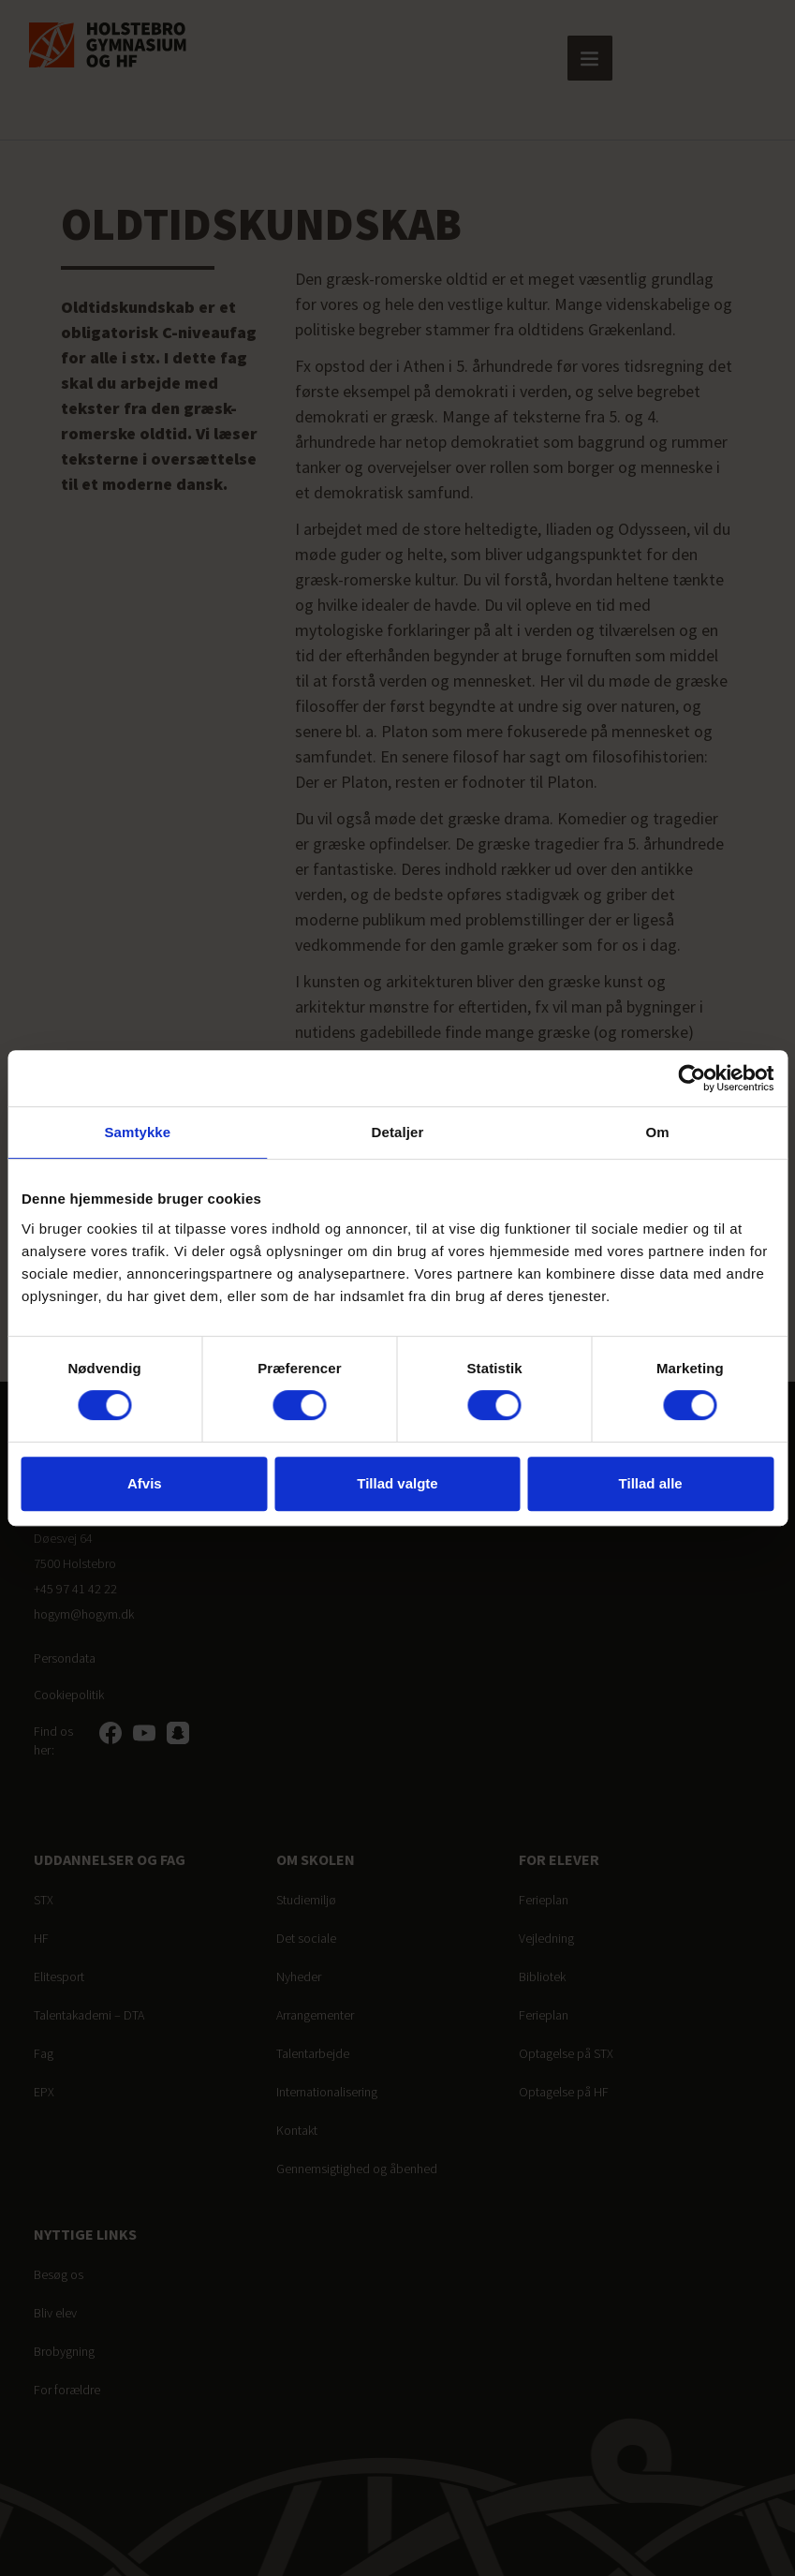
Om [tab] (658, 1132)
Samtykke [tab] (137, 1132)
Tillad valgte (397, 1483)
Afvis (144, 1483)
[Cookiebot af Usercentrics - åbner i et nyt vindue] (691, 1078)
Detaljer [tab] (398, 1132)
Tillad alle (651, 1483)
